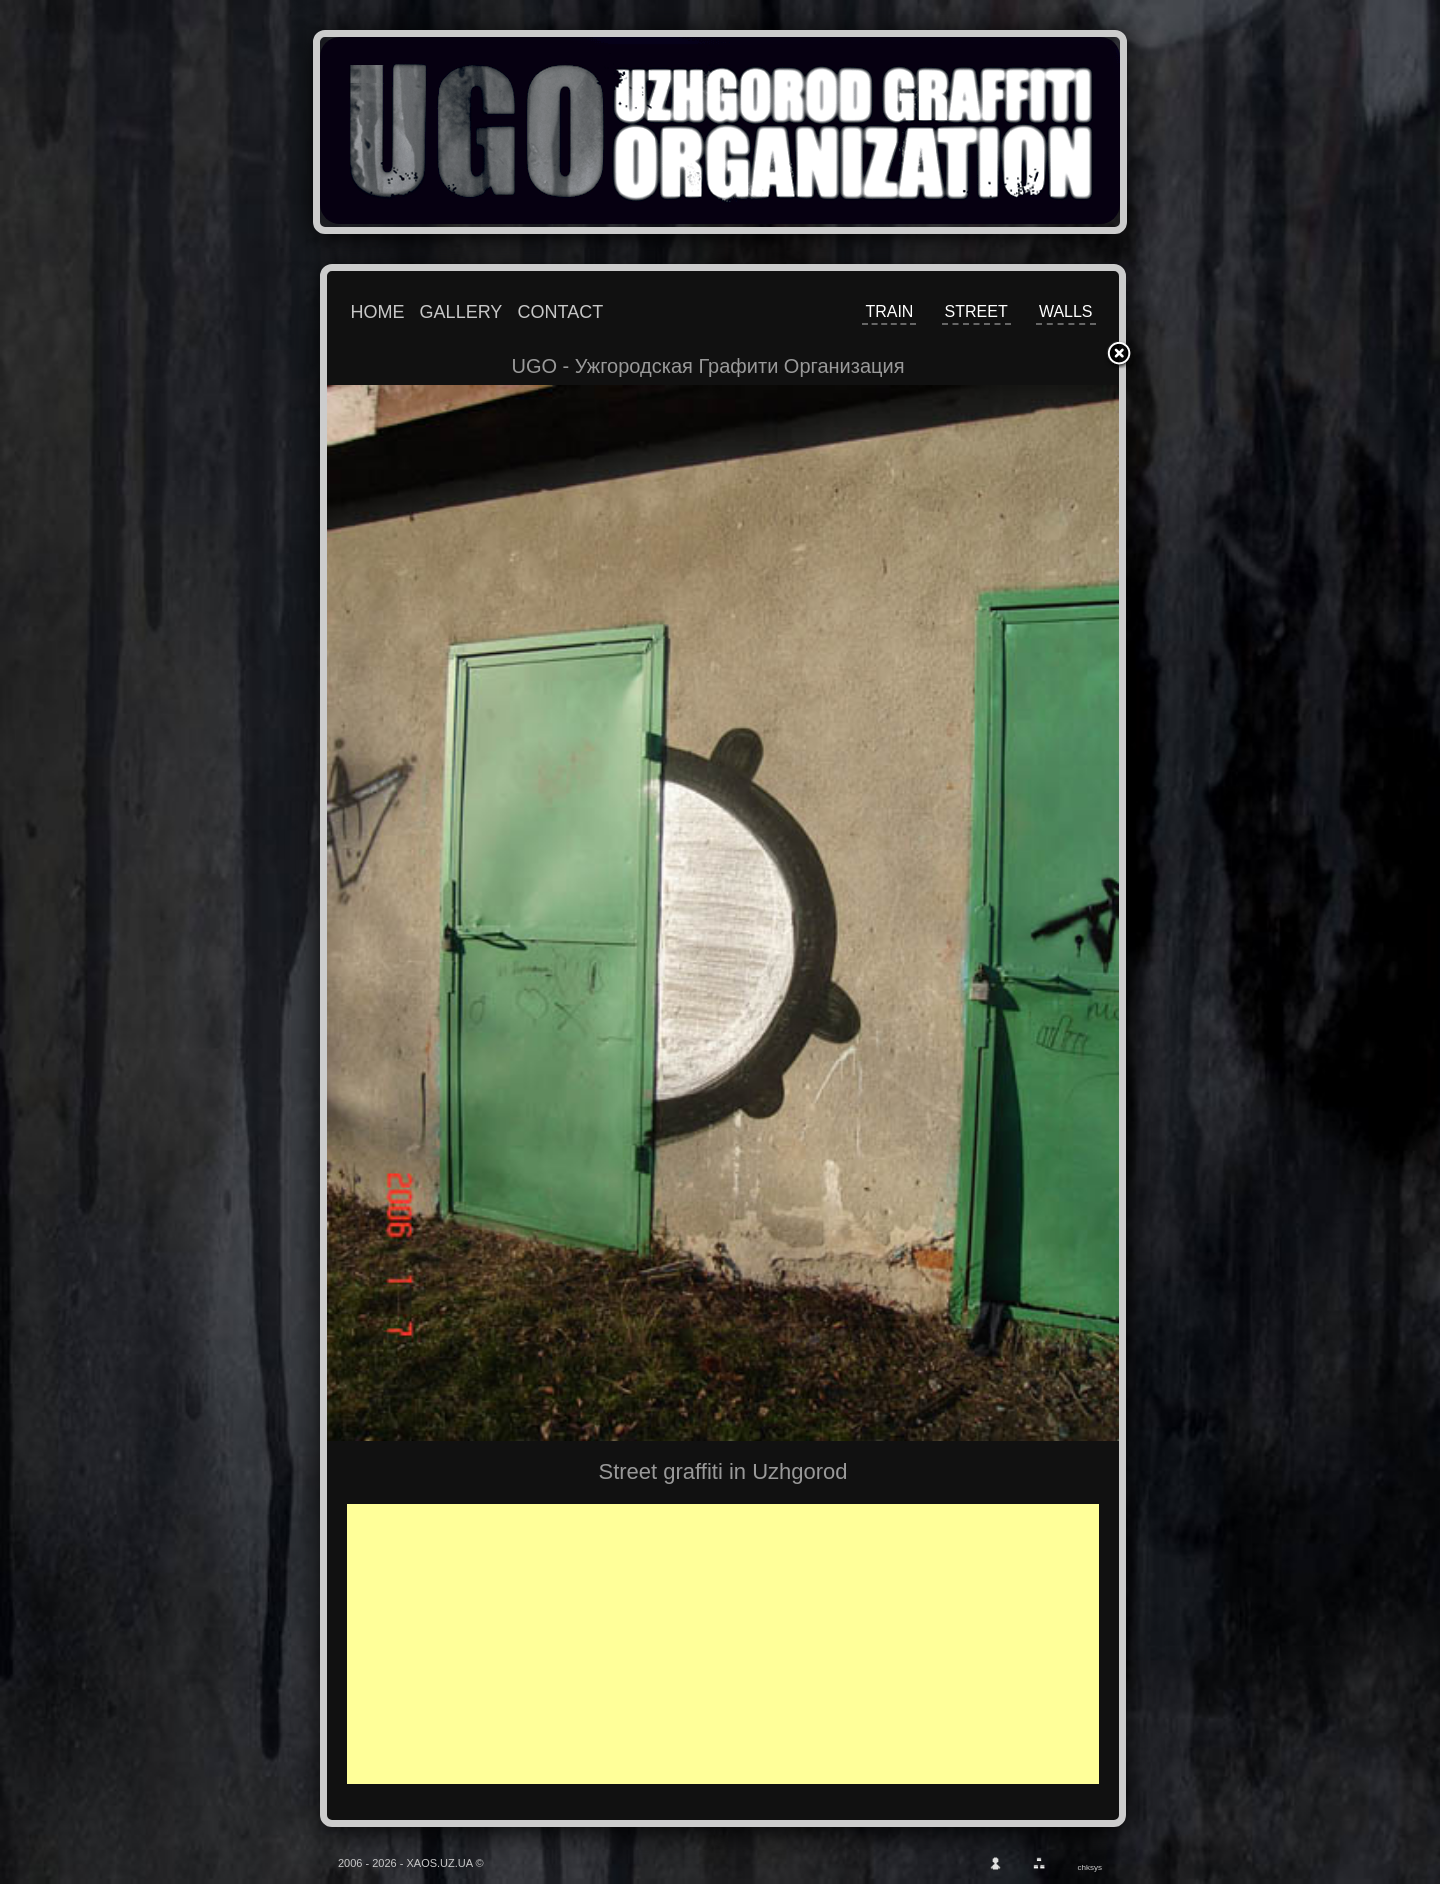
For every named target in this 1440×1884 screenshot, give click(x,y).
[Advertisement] (737, 1644)
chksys (1090, 1867)
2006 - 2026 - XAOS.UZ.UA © (411, 1863)
